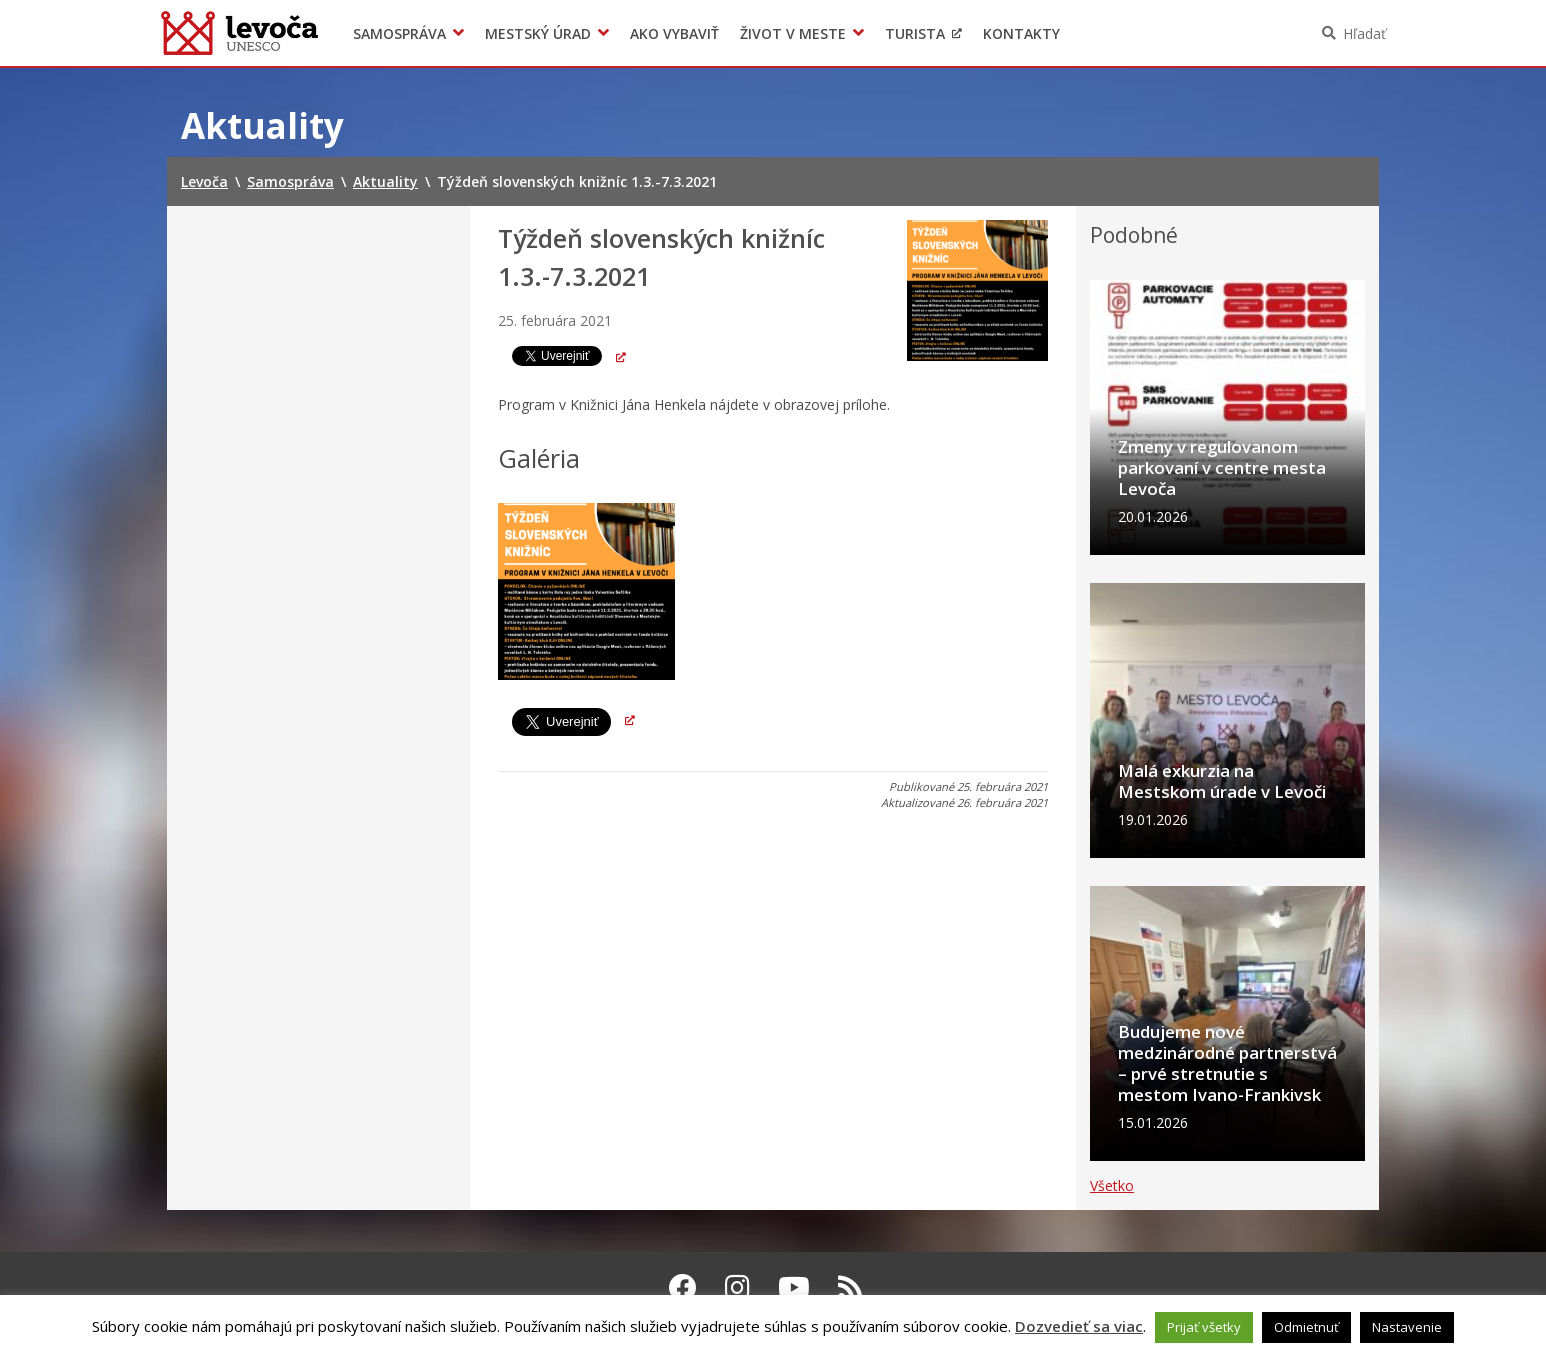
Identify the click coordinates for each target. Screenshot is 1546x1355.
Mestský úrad (538, 33)
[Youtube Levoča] (794, 1287)
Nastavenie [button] (1407, 1327)
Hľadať (1364, 33)
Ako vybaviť (674, 33)
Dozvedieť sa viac (1079, 1326)
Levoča (239, 33)
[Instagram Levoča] (737, 1287)
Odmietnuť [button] (1306, 1327)
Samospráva (399, 33)
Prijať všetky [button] (1204, 1327)
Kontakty (1021, 33)
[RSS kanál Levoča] (850, 1287)
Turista (915, 33)
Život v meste (793, 33)
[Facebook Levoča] (683, 1287)
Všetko (1112, 1185)
